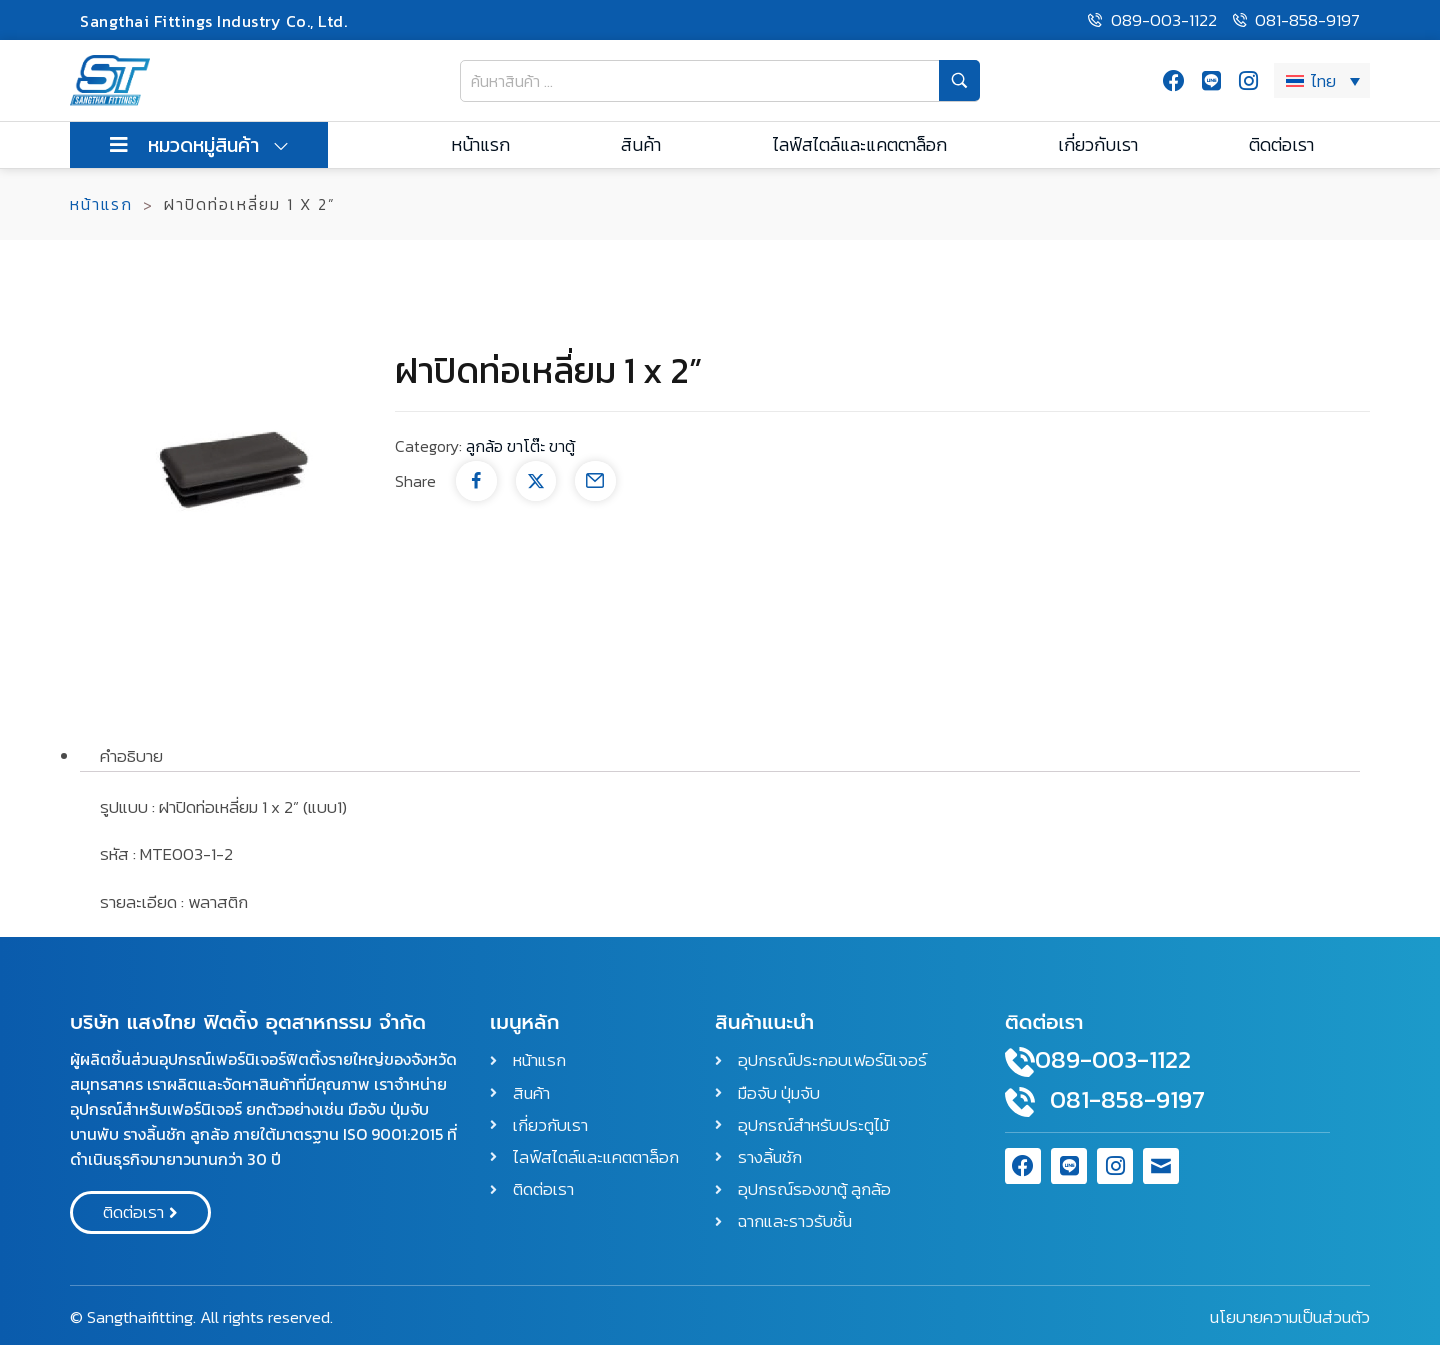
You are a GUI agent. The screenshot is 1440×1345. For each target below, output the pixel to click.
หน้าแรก (101, 204)
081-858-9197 (1127, 1099)
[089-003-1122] (1020, 1062)
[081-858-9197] (1020, 1102)
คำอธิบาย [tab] (131, 756)
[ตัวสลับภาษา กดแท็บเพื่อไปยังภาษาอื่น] (1322, 80)
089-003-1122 (1113, 1059)
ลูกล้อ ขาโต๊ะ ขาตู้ (520, 446)
